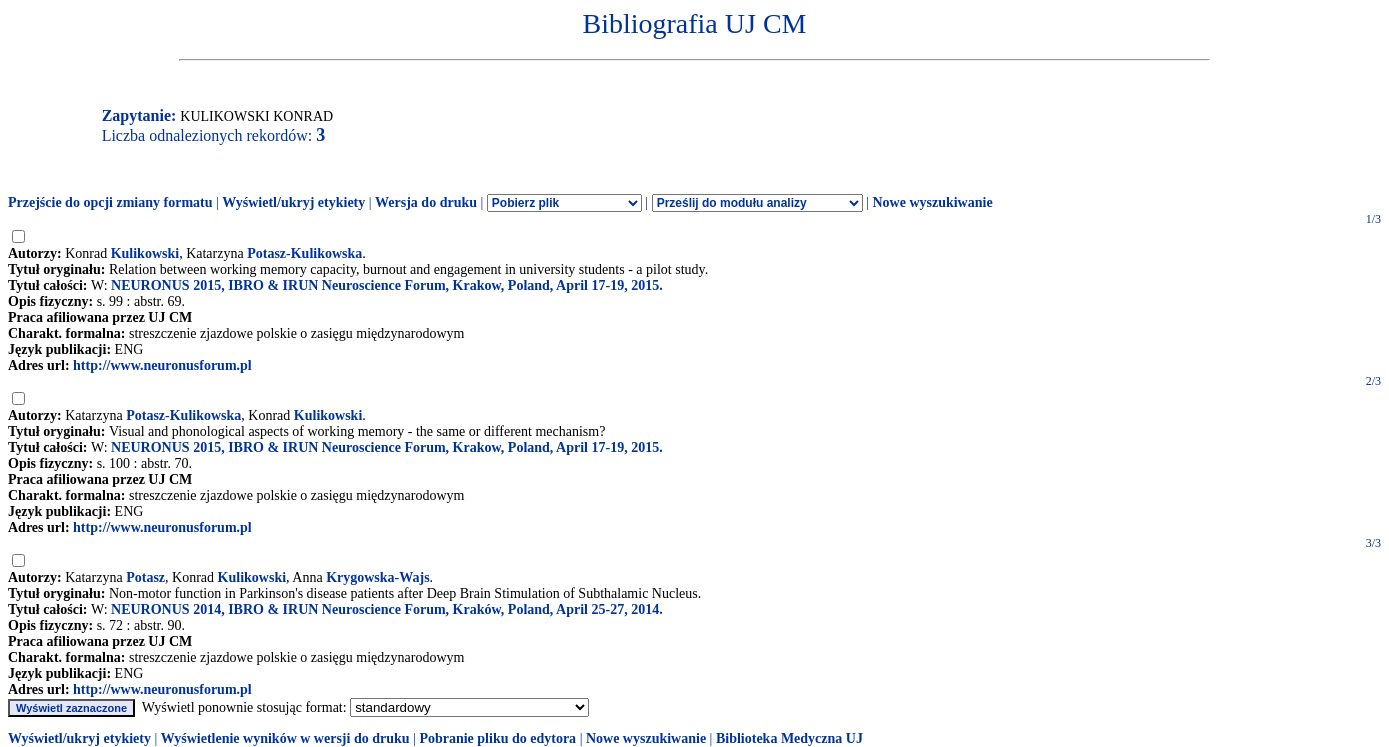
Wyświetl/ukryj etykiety (293, 202)
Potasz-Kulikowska (304, 253)
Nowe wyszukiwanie (932, 202)
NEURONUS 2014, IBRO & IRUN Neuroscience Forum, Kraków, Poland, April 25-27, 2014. (387, 609)
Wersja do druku (426, 202)
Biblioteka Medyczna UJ (789, 738)
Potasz (145, 577)
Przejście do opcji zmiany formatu (110, 202)
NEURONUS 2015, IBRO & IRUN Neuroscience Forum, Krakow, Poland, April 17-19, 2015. (387, 285)
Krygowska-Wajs (377, 577)
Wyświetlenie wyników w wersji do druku (285, 738)
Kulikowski (145, 253)
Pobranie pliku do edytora (497, 738)
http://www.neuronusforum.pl (162, 365)
